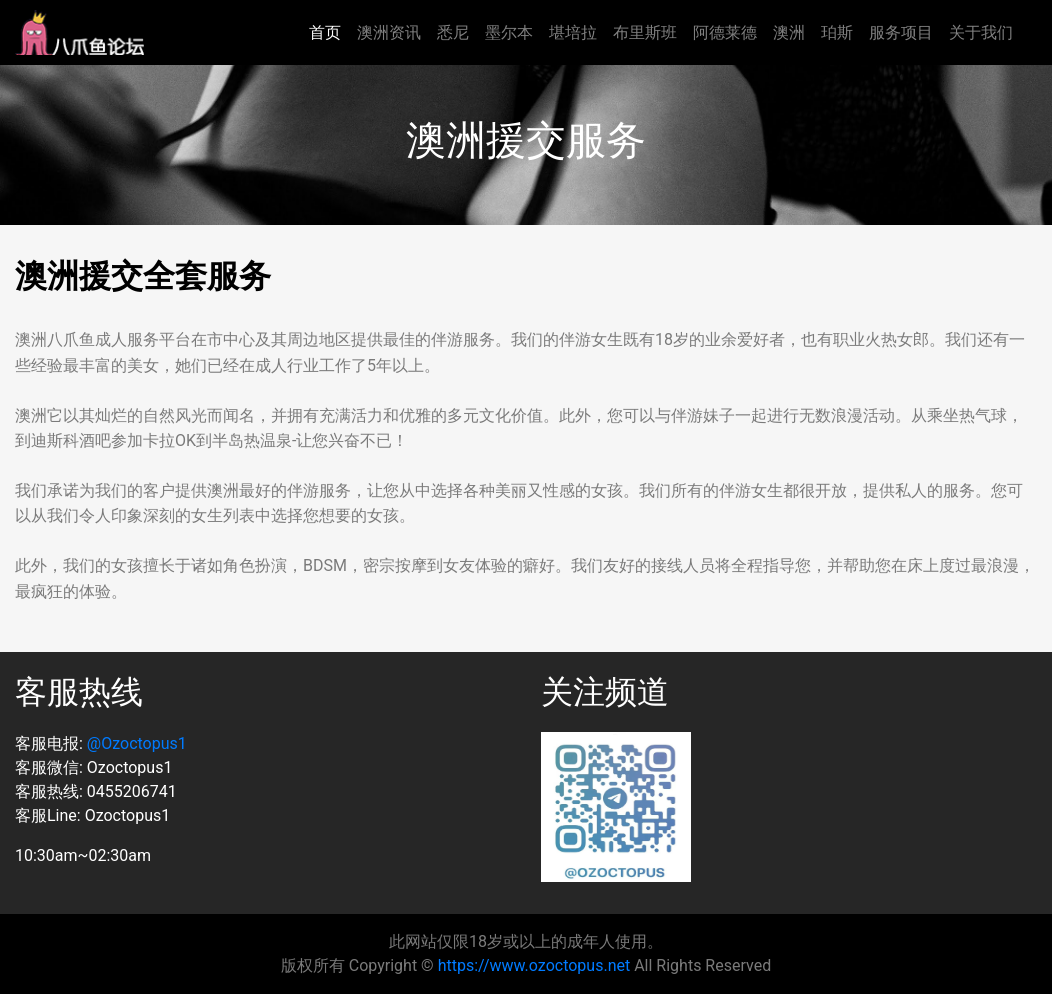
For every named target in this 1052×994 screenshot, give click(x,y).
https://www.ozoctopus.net (534, 965)
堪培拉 (573, 32)
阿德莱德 (725, 32)
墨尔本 (509, 32)
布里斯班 (645, 32)
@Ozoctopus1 (137, 743)
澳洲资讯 (389, 32)
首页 (325, 32)
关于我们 (981, 32)
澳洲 (789, 32)
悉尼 (453, 32)
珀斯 (837, 32)
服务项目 (901, 32)
